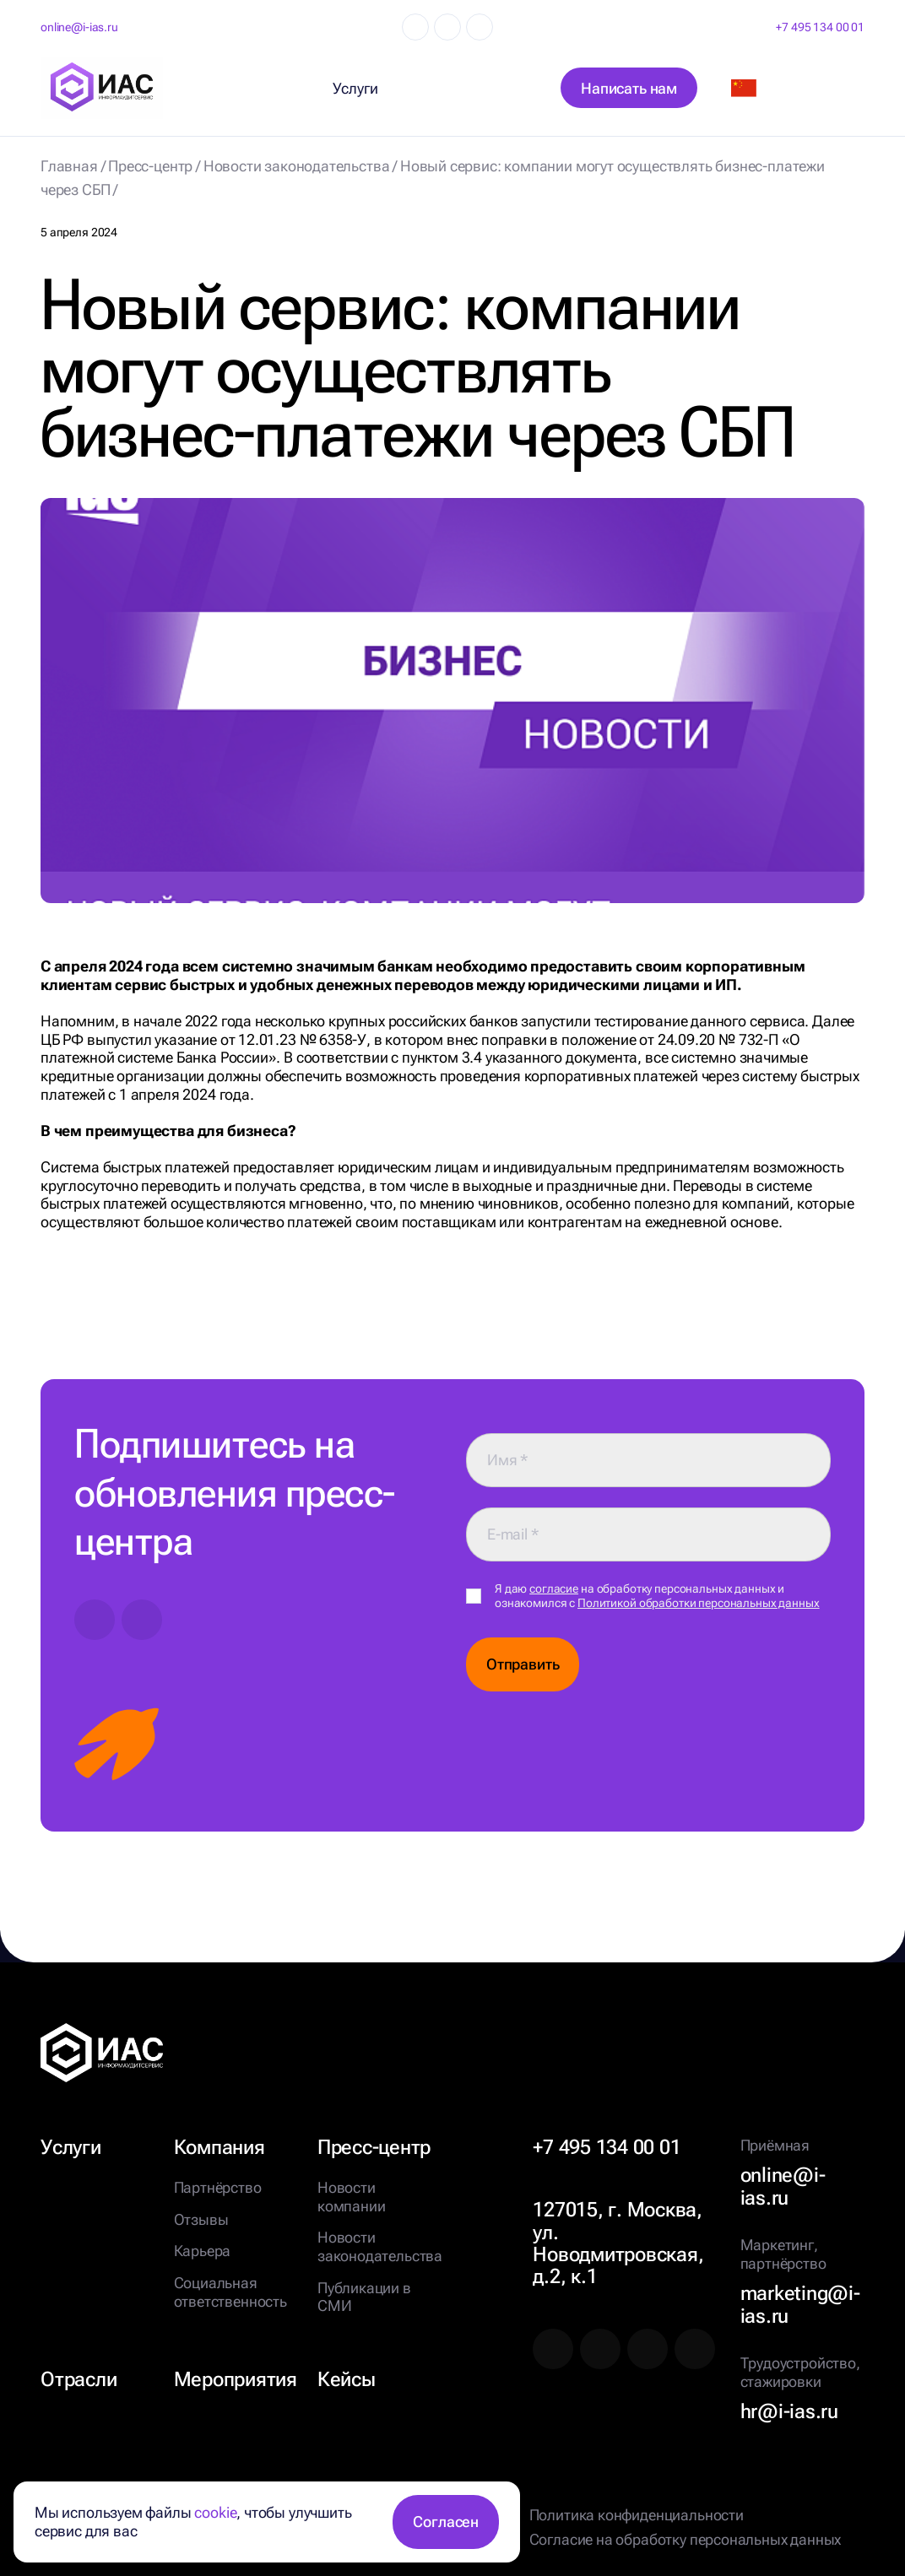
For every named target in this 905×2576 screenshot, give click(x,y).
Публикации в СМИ (364, 2297)
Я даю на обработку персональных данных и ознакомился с (657, 1596)
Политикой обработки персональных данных (698, 1603)
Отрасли (79, 2379)
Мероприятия (235, 2379)
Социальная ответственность (230, 2292)
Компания (219, 2147)
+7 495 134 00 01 (820, 27)
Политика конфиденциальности (636, 2515)
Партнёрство (218, 2187)
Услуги (71, 2147)
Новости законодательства (379, 2246)
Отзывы (201, 2219)
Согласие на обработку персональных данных (685, 2539)
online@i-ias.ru (79, 27)
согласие (553, 1588)
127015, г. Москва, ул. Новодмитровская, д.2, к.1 (618, 2243)
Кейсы (346, 2379)
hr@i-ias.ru (789, 2411)
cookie (215, 2512)
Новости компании (351, 2196)
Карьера (202, 2250)
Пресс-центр (374, 2147)
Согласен (446, 2521)
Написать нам (629, 88)
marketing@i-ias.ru (800, 2304)
